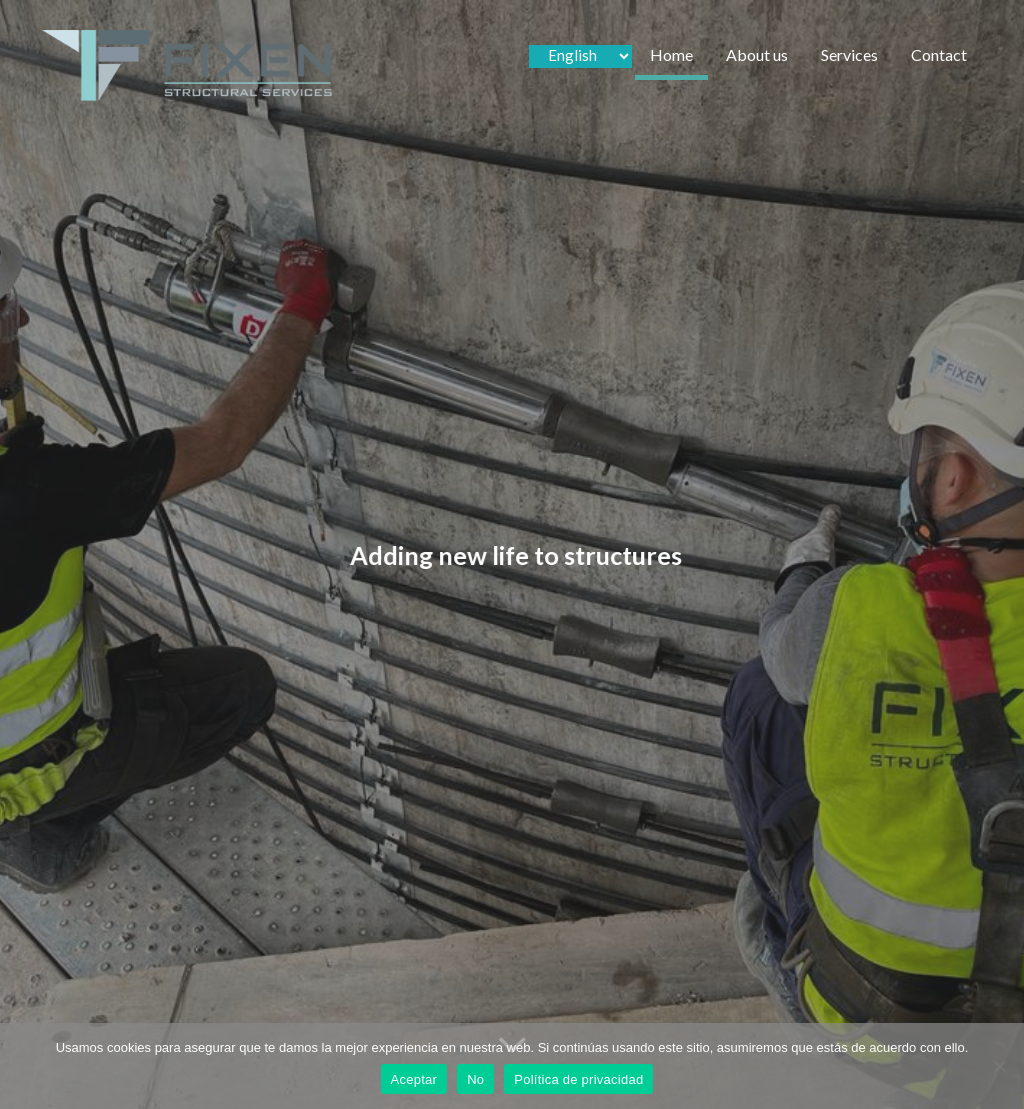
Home (671, 54)
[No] (999, 1066)
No (475, 1079)
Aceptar (414, 1079)
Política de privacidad (578, 1079)
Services (849, 54)
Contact (939, 54)
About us (757, 54)
